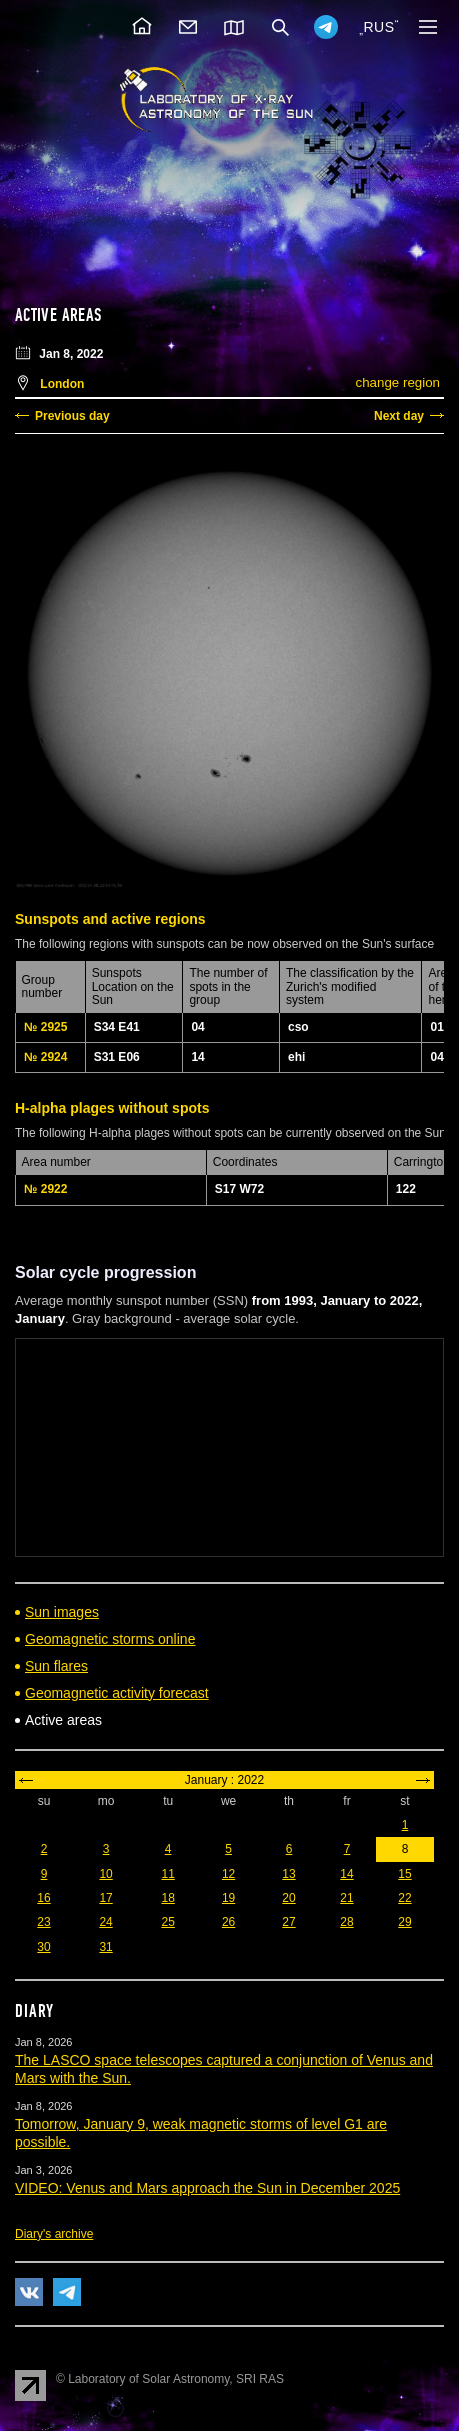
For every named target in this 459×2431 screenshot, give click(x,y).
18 (167, 1898)
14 (346, 1874)
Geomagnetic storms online (110, 1639)
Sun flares (56, 1666)
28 (346, 1922)
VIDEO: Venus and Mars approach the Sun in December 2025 (207, 2188)
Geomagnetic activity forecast (117, 1693)
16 (43, 1898)
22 (404, 1898)
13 (288, 1874)
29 (404, 1922)
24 (105, 1922)
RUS (378, 27)
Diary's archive (54, 2234)
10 (105, 1874)
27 (288, 1922)
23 (43, 1922)
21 (346, 1898)
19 (228, 1898)
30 (43, 1947)
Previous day (72, 416)
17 (105, 1898)
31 (105, 1947)
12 (228, 1874)
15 (404, 1874)
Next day (399, 416)
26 (228, 1922)
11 (167, 1874)
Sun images (62, 1612)
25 (167, 1922)
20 (288, 1898)
